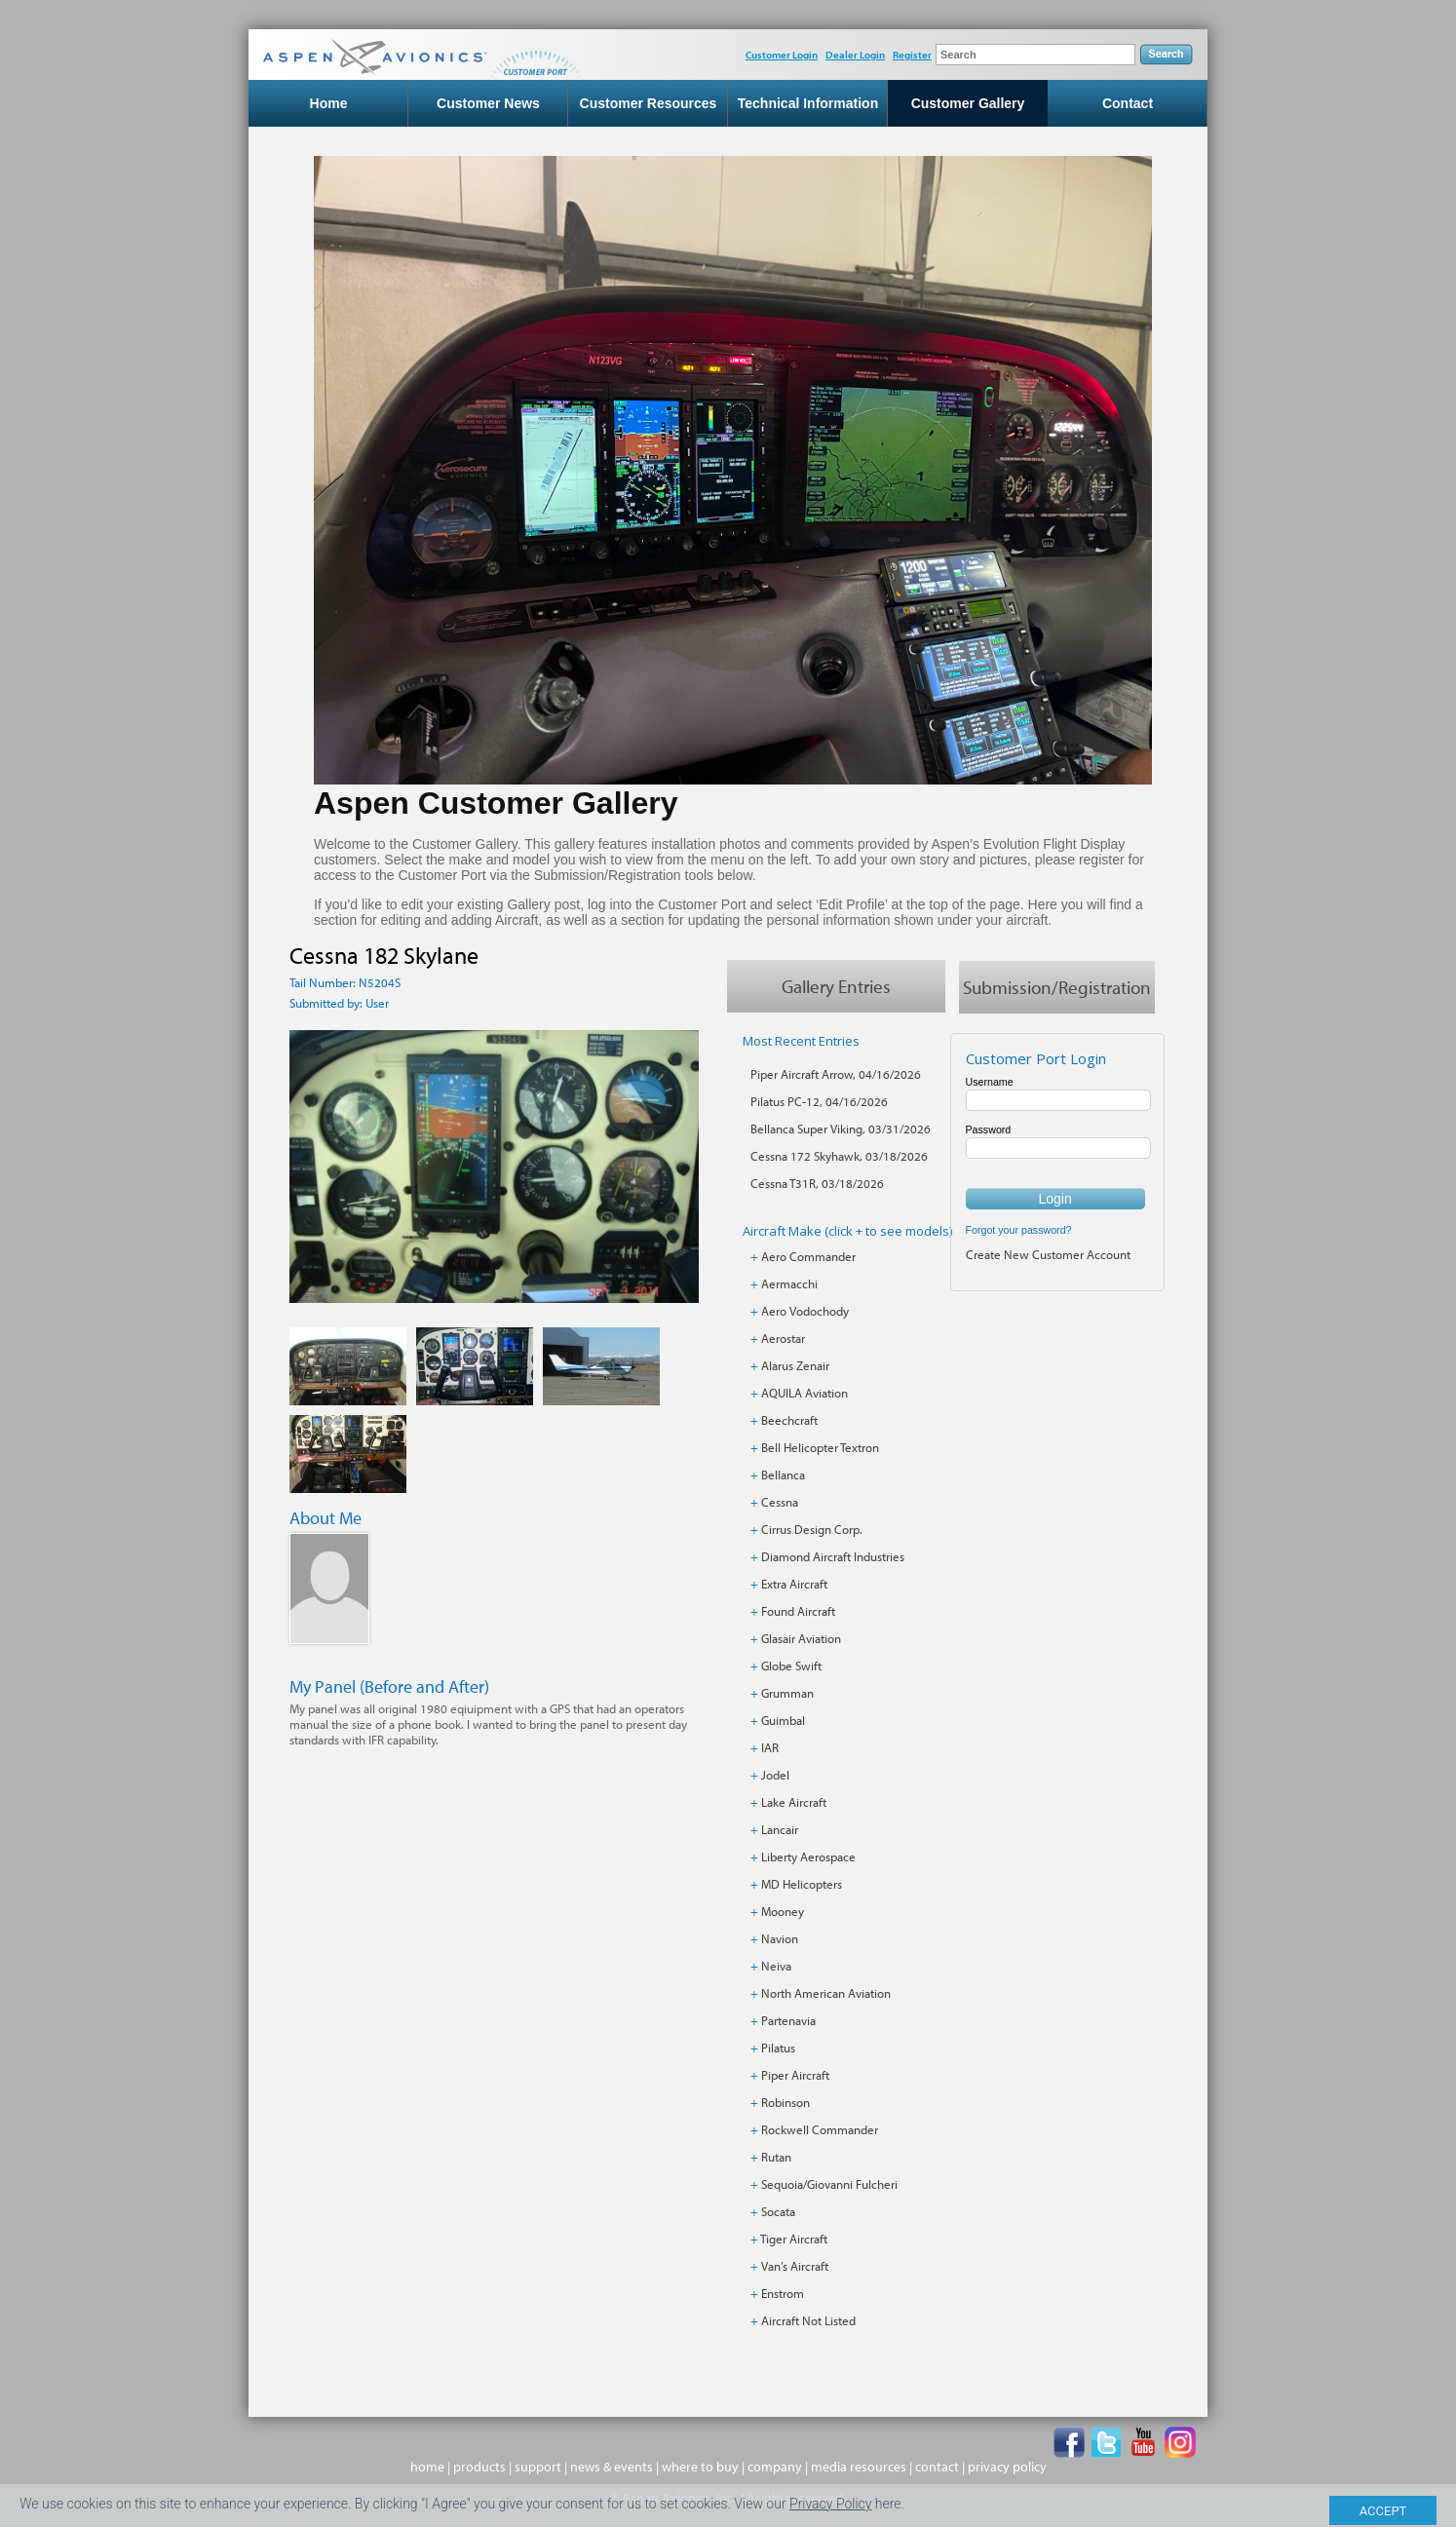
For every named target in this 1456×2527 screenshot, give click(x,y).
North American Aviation (826, 1993)
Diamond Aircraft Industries (832, 1556)
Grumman (787, 1693)
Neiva (776, 1965)
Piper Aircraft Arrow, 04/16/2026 (835, 1074)
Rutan (776, 2156)
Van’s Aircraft (794, 2266)
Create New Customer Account (1048, 1254)
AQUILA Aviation (804, 1392)
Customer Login (782, 54)
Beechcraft (789, 1420)
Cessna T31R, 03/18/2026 (817, 1183)
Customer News (488, 103)
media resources (858, 2466)
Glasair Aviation (801, 1638)
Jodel (775, 1774)
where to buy (700, 2466)
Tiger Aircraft (793, 2238)
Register (912, 54)
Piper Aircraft (795, 2075)
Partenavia (788, 2020)
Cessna (779, 1502)
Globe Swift (791, 1665)
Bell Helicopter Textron (820, 1447)
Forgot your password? (1019, 1230)
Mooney (782, 1911)
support (538, 2466)
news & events (611, 2466)
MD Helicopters (801, 1884)
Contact (1127, 103)
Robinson (785, 2102)
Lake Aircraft (793, 1802)
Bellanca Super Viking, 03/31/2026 (840, 1128)
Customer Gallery (968, 103)
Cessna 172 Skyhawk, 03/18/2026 (839, 1156)
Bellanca (783, 1474)
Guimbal (783, 1720)
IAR (770, 1747)
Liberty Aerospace (808, 1856)
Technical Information (808, 103)
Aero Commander (808, 1256)
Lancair (779, 1829)
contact (937, 2466)
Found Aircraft (798, 1611)
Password (989, 1129)
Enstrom (782, 2293)
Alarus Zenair (795, 1365)
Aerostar (783, 1338)
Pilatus (778, 2047)
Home (329, 103)
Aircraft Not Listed (808, 2320)
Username (990, 1082)
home (427, 2466)
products (479, 2466)
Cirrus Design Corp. (811, 1529)
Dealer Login (855, 54)
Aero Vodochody (805, 1311)
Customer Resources (648, 103)
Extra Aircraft (794, 1583)
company (774, 2466)
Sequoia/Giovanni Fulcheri (829, 2184)
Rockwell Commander (819, 2129)
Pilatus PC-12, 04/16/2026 (819, 1101)
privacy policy (1007, 2466)
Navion (779, 1938)
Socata (778, 2211)
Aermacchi (789, 1283)
